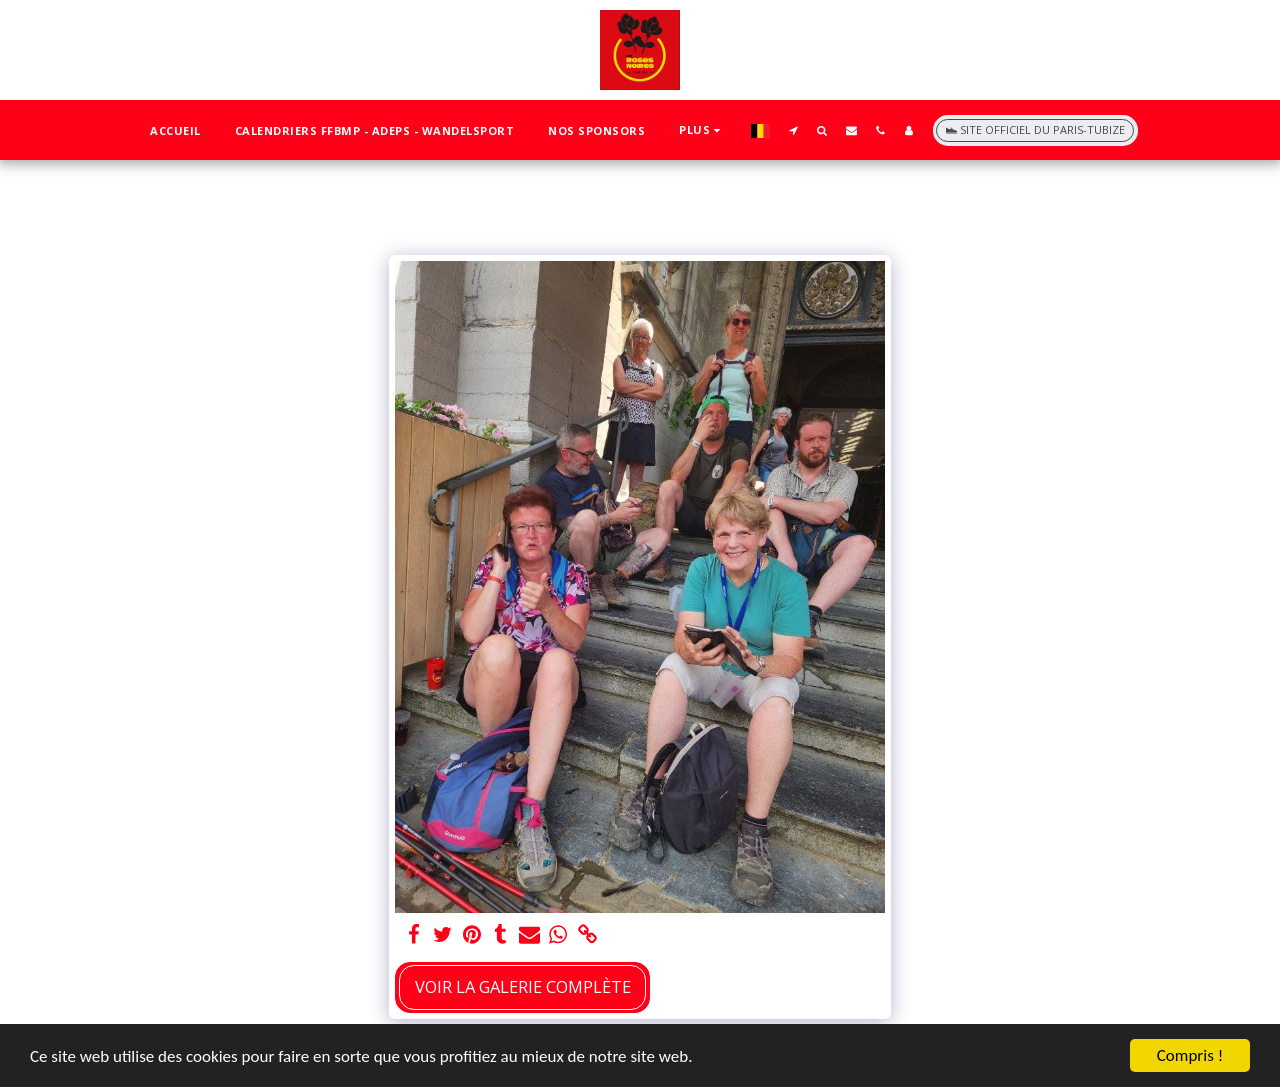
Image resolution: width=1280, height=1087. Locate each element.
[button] (793, 130)
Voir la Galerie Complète (523, 986)
